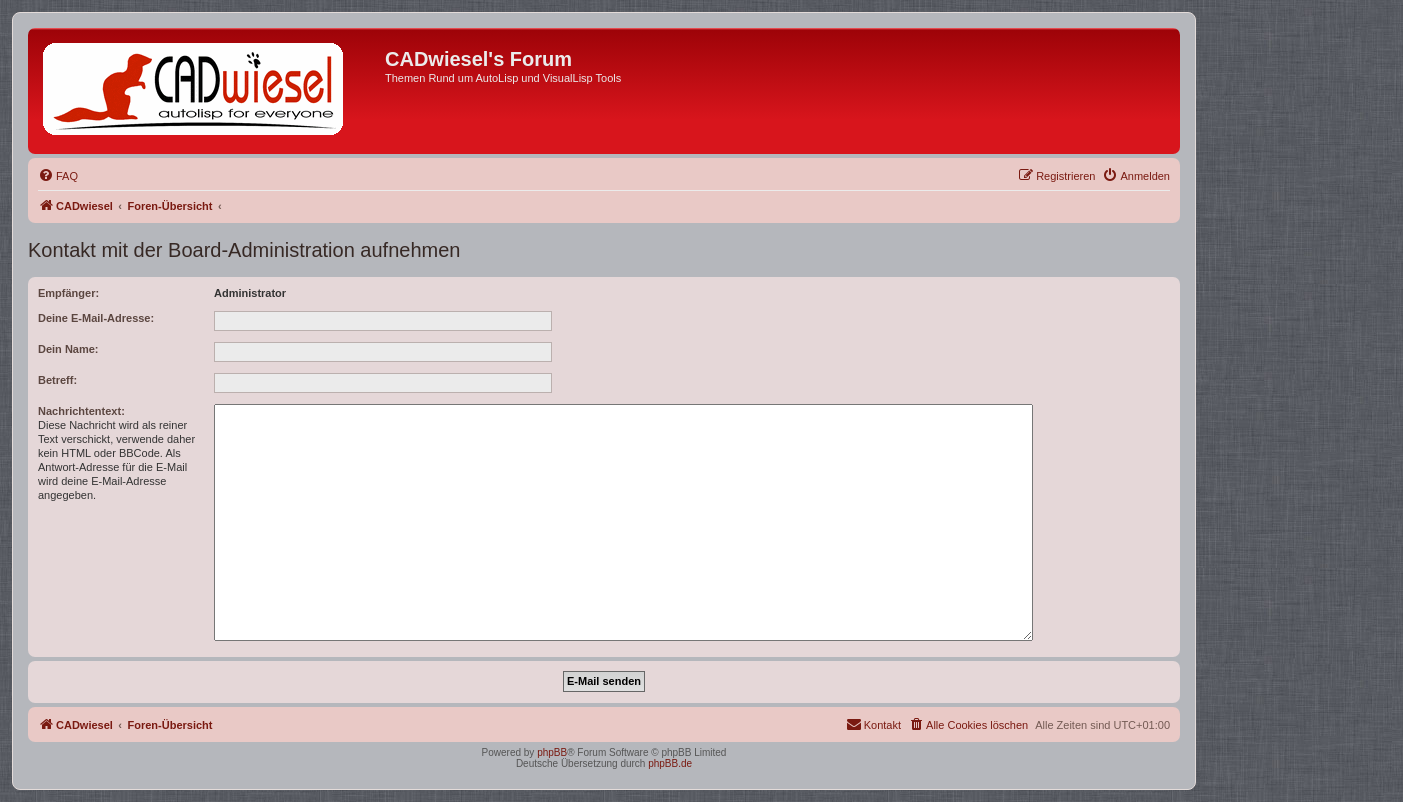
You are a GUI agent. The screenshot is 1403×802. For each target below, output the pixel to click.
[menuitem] (58, 176)
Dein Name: (68, 349)
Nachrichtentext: (81, 411)
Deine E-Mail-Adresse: (96, 318)
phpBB (552, 752)
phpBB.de (670, 763)
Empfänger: (68, 293)
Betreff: (57, 380)
